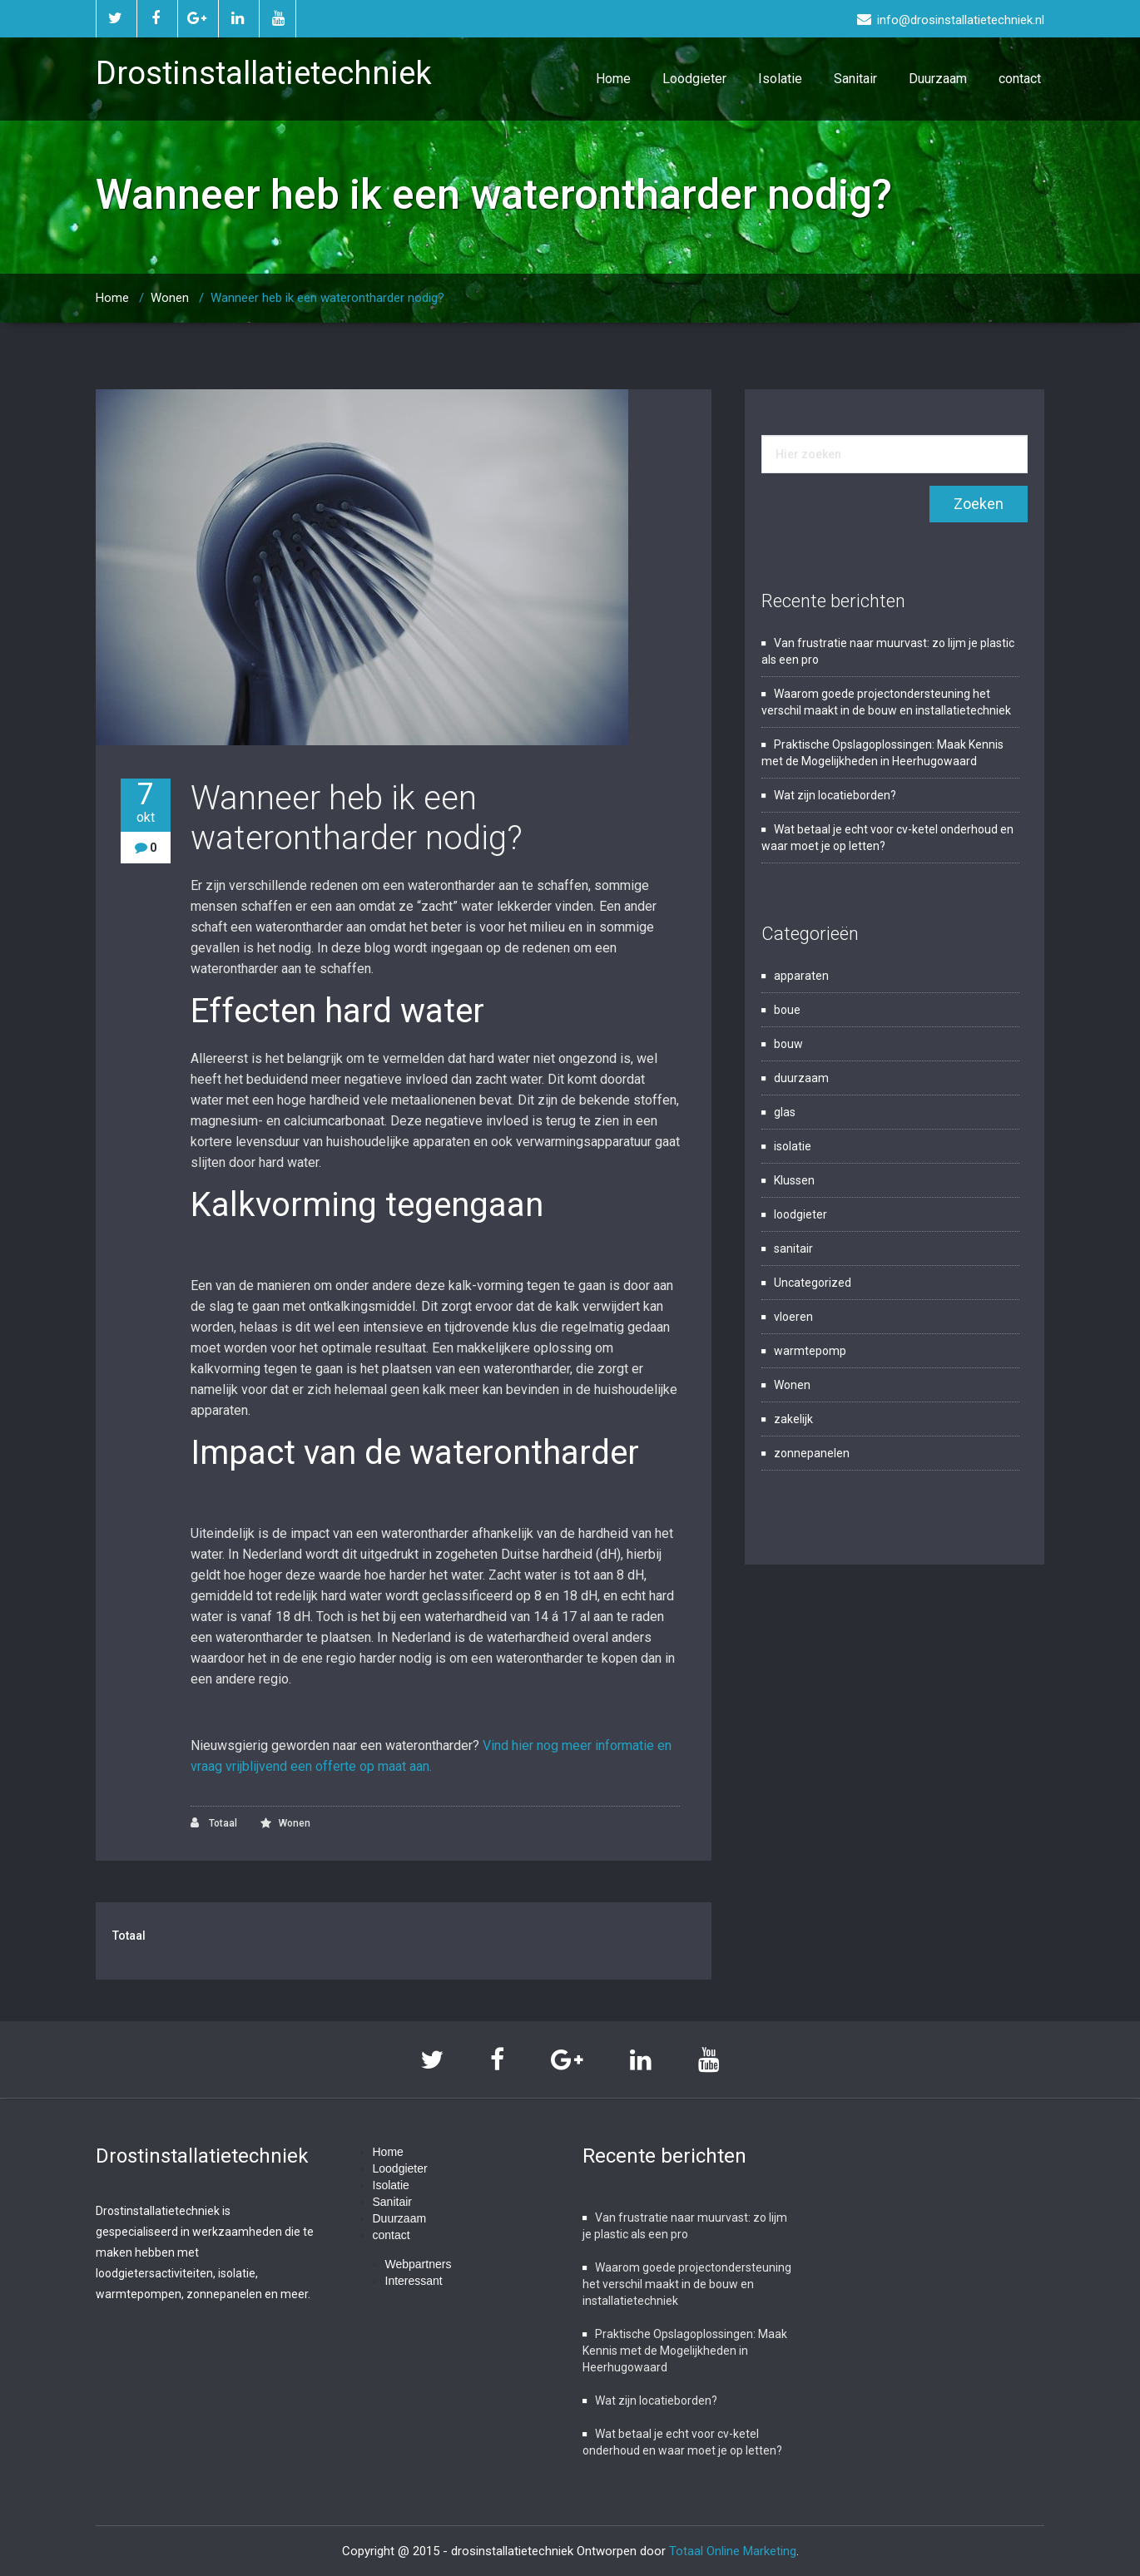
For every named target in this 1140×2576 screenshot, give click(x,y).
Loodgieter (694, 79)
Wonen (170, 297)
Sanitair (855, 79)
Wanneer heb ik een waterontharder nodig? (327, 297)
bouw (788, 1044)
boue (787, 1009)
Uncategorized (812, 1282)
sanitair (793, 1248)
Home (613, 79)
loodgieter (800, 1214)
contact (1020, 79)
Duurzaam (938, 79)
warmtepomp (810, 1350)
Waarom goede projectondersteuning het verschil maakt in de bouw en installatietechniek (686, 2284)
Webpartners (418, 2264)
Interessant (414, 2280)
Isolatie (780, 79)
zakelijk (793, 1419)
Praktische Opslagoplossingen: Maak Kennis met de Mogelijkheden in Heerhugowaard (684, 2350)
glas (785, 1112)
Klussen (794, 1180)
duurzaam (801, 1078)
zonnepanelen (812, 1453)
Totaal (214, 1823)
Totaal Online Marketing (732, 2551)
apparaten (801, 975)
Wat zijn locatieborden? (835, 795)
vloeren (793, 1316)
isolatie (792, 1146)
